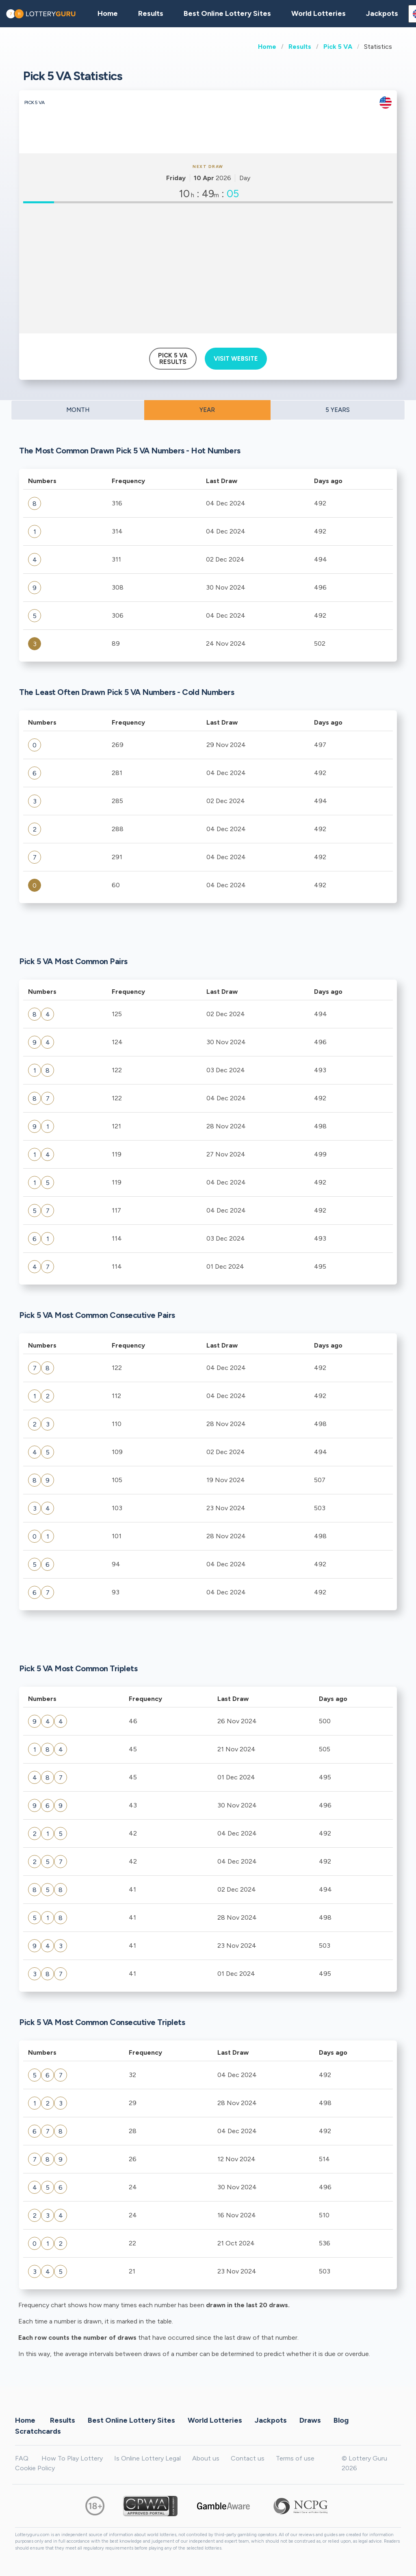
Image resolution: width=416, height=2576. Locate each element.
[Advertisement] (208, 268)
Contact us (247, 2458)
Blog (341, 2420)
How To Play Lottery (72, 2458)
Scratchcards (38, 2431)
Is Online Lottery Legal (147, 2458)
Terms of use (295, 2458)
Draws (310, 2420)
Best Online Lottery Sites (227, 13)
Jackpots (382, 13)
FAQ (21, 2458)
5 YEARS (337, 410)
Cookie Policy (35, 2468)
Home (267, 46)
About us (205, 2458)
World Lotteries (318, 13)
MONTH (77, 410)
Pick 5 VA (337, 46)
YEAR (207, 410)
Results (299, 46)
